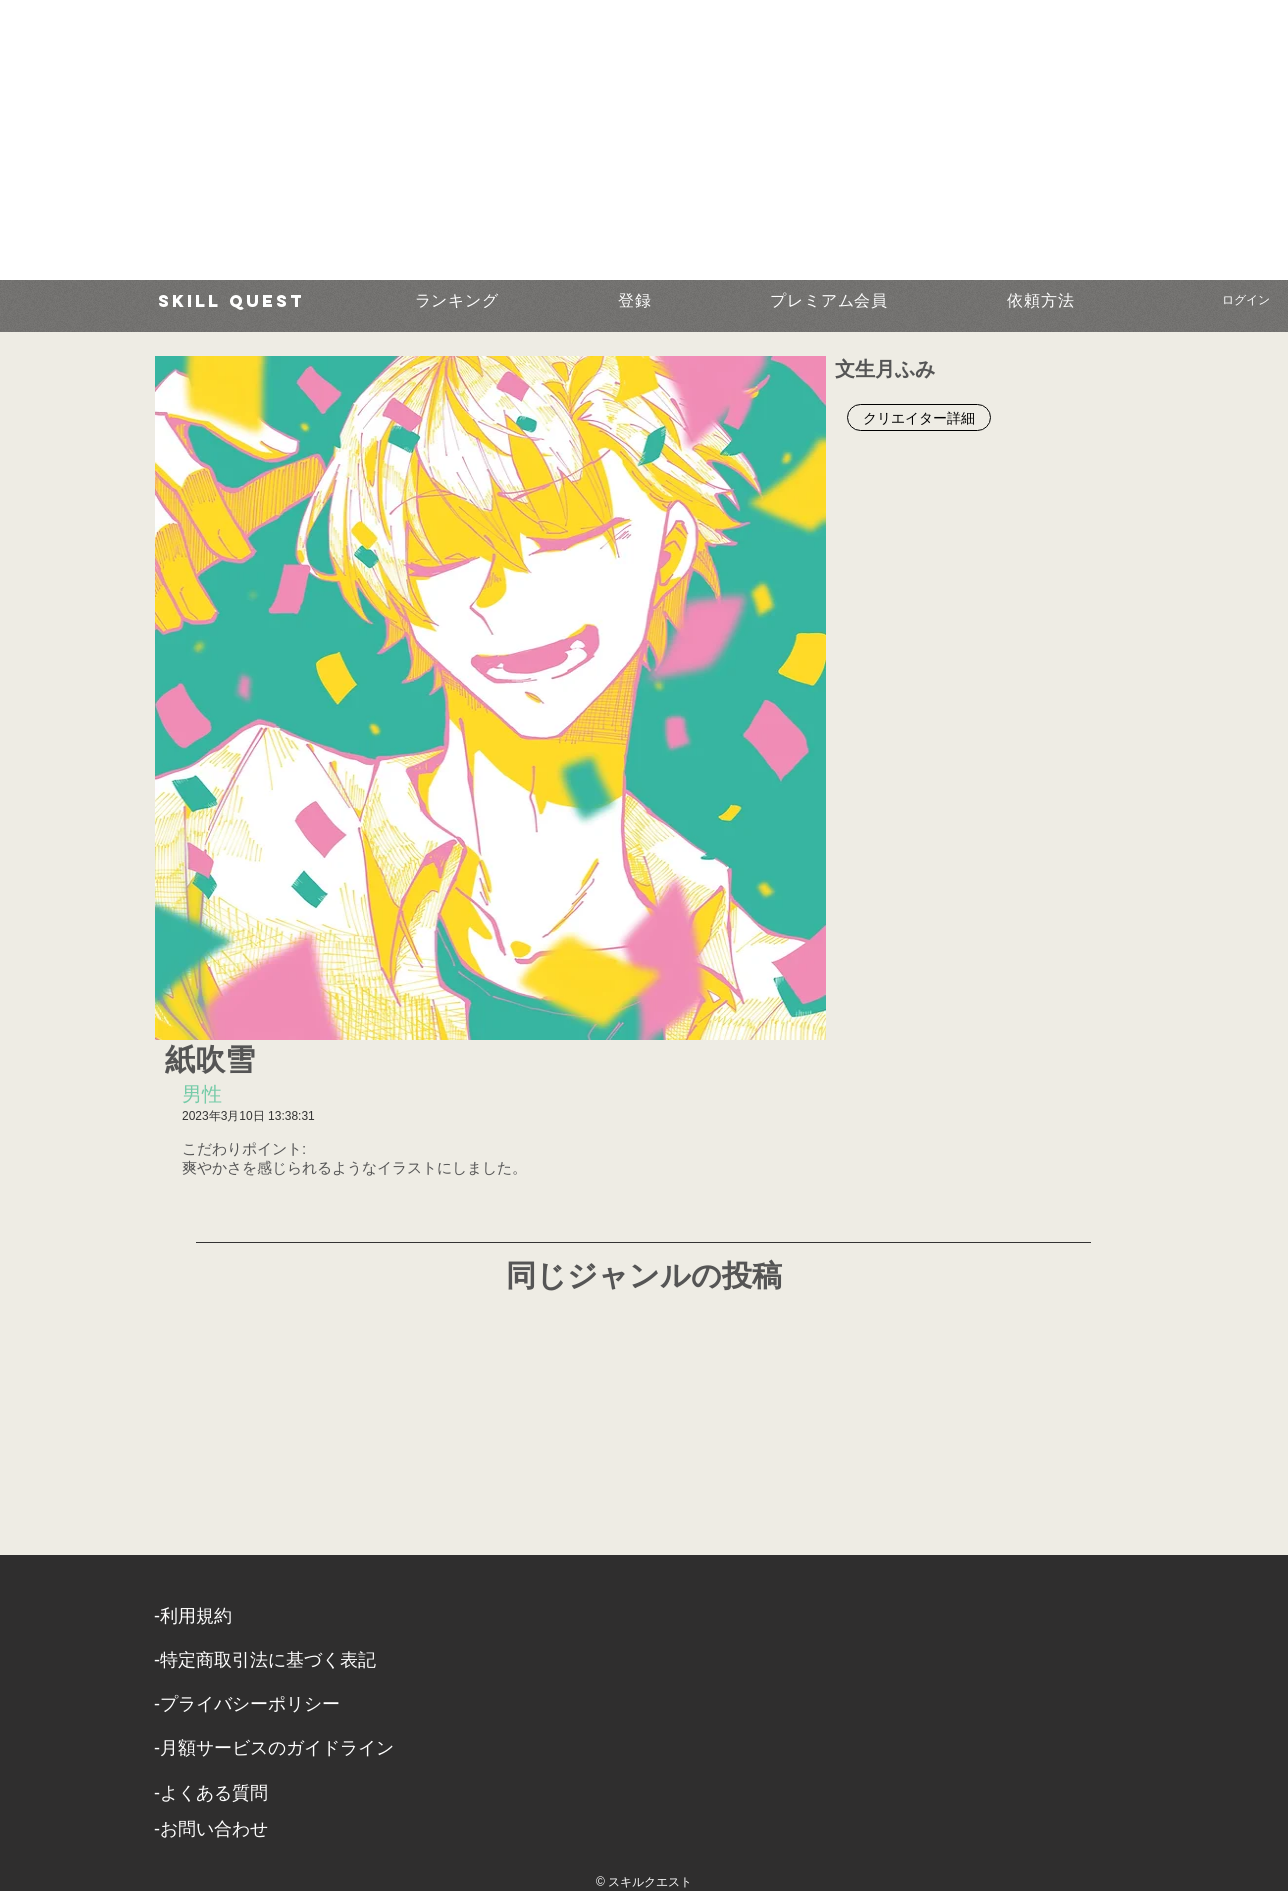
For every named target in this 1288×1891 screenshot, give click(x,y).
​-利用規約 (193, 1616)
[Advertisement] (600, 140)
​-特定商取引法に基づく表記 (265, 1660)
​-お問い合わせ (211, 1829)
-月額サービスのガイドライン (274, 1748)
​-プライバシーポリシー (247, 1704)
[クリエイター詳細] (919, 417)
